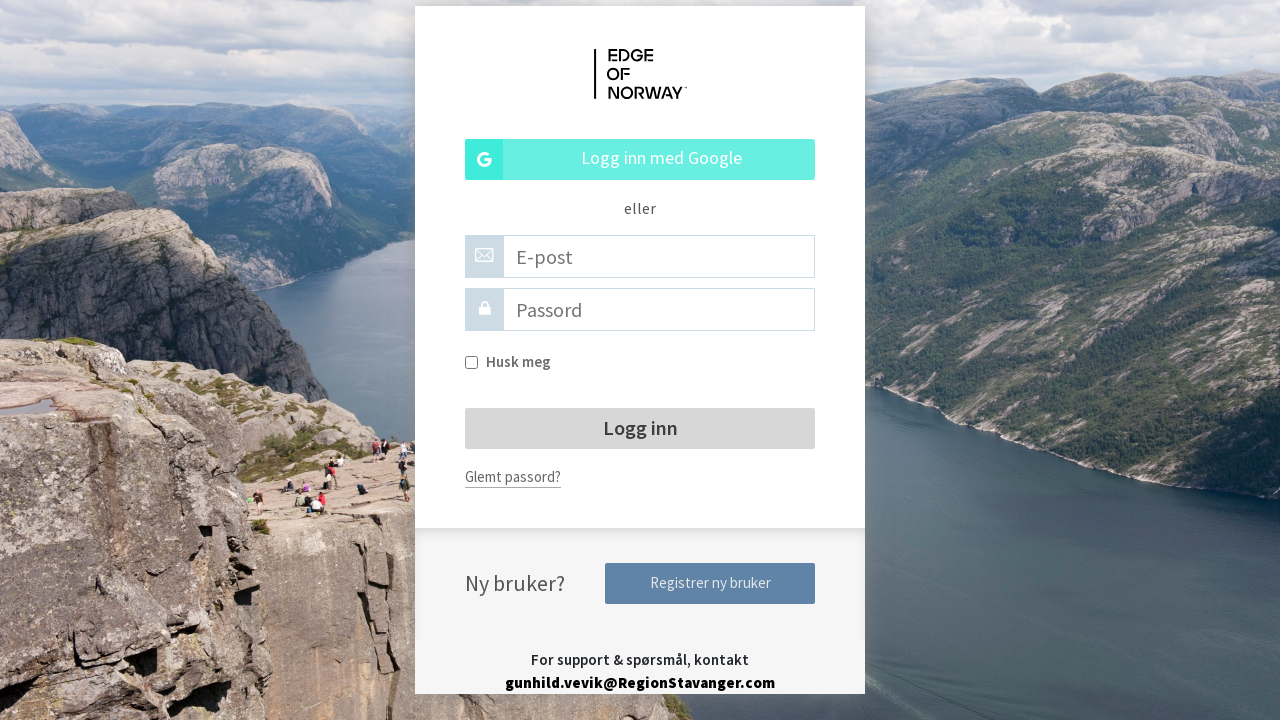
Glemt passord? (513, 476)
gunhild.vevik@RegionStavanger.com (640, 682)
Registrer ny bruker (710, 582)
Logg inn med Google (603, 159)
